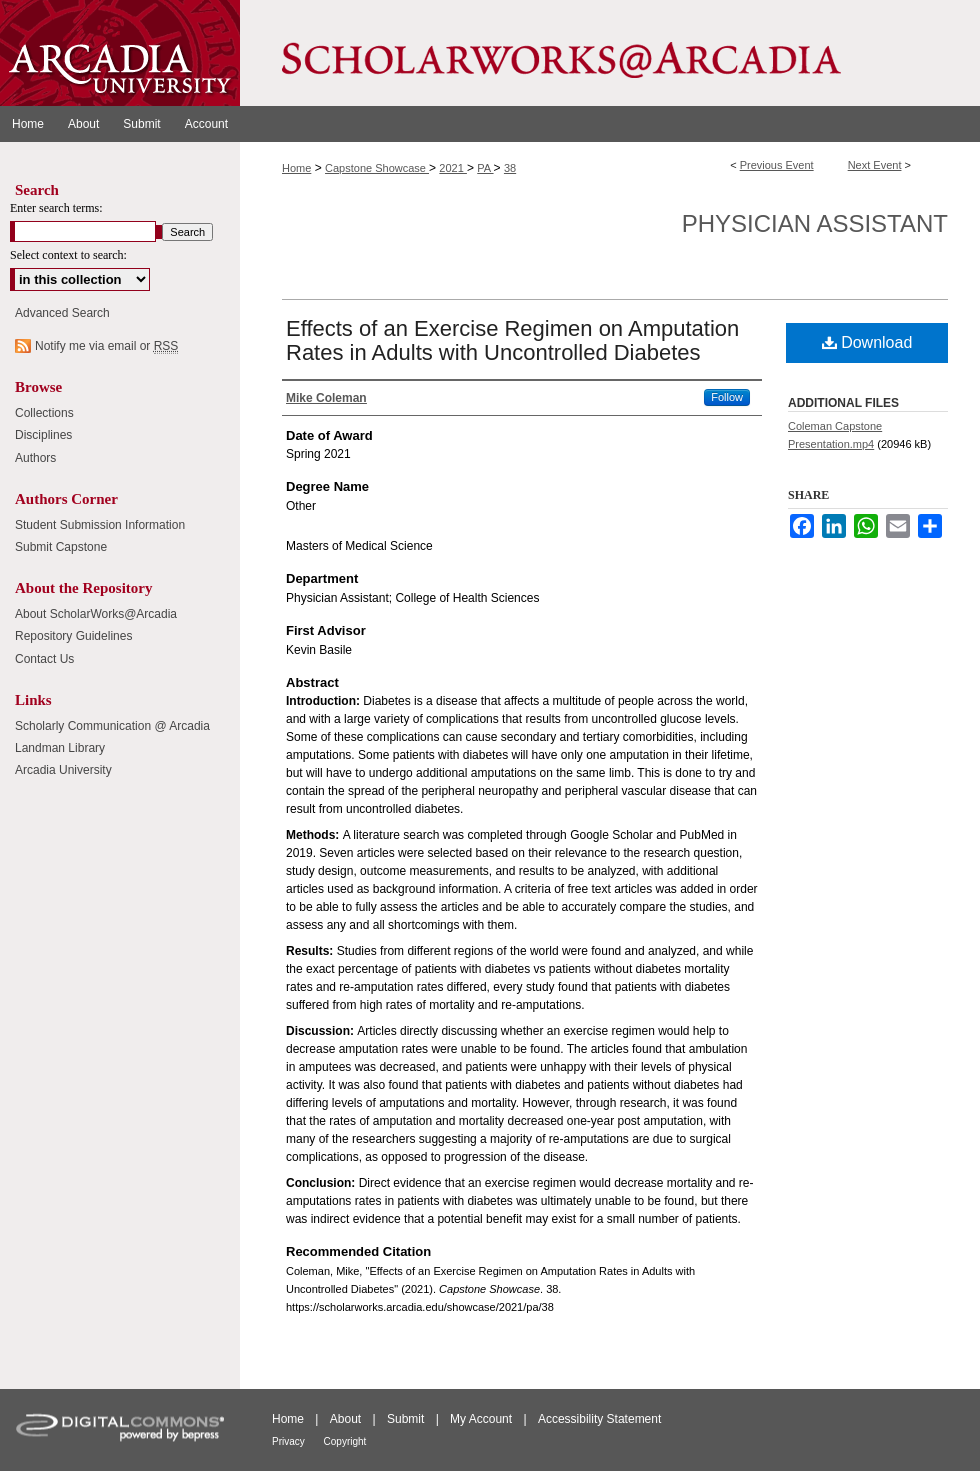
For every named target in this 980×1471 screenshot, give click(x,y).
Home (296, 168)
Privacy (290, 1441)
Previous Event (777, 165)
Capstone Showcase (377, 168)
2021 (453, 168)
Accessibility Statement (599, 1419)
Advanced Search (62, 313)
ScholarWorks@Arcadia (610, 53)
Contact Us (44, 659)
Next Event (875, 165)
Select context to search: (68, 255)
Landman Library (60, 748)
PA (485, 168)
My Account (482, 1419)
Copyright (345, 1441)
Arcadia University (63, 770)
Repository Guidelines (73, 636)
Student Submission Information (100, 525)
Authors (35, 458)
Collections (44, 413)
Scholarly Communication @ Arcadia (112, 726)
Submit (407, 1419)
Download (867, 342)
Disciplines (43, 435)
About (347, 1419)
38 (510, 168)
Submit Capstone (61, 547)
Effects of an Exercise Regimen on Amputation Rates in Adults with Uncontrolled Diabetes (512, 340)
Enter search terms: (56, 208)
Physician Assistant (815, 223)
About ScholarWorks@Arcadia (96, 614)
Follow (727, 397)
